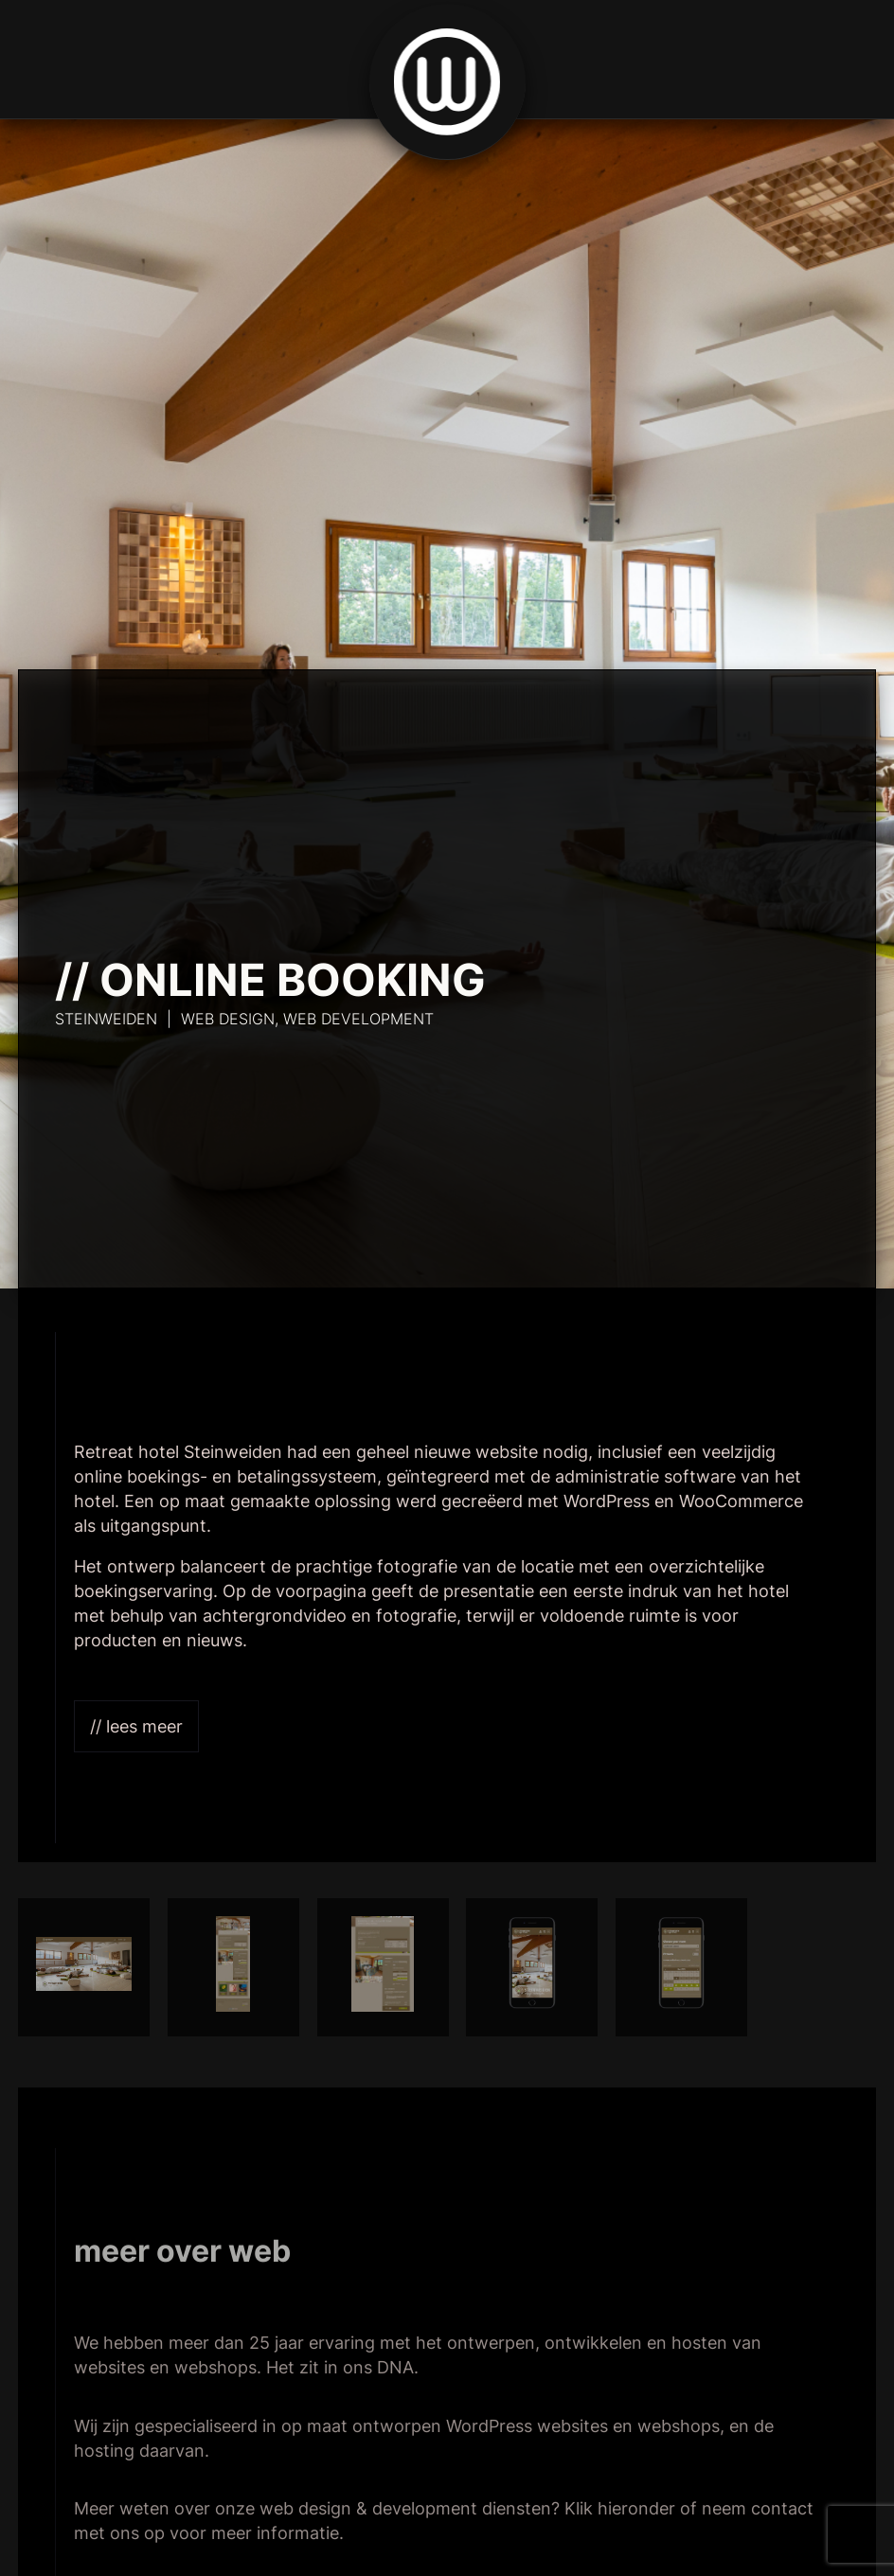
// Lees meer (136, 1726)
